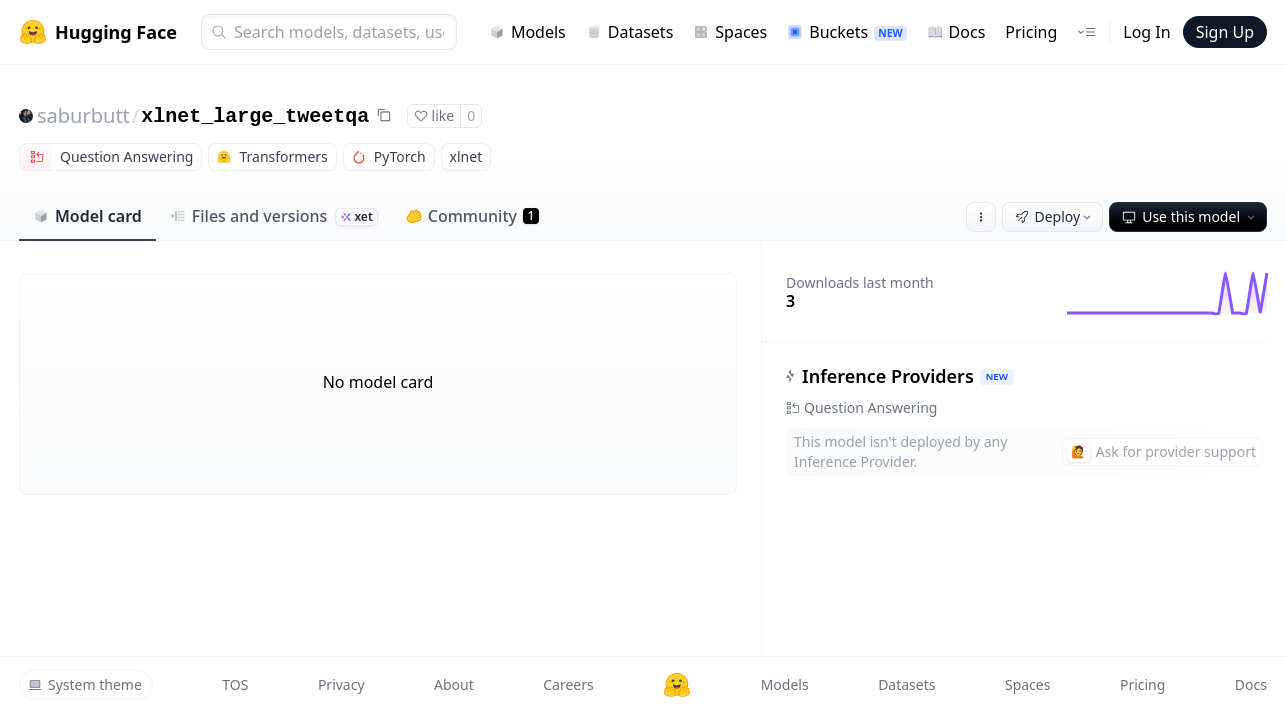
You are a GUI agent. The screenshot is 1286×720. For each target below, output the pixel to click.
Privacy (341, 684)
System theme (85, 684)
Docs (956, 32)
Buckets (846, 32)
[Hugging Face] (677, 685)
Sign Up (1225, 32)
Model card (87, 216)
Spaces (730, 32)
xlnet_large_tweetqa (255, 116)
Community (472, 216)
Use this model (1190, 216)
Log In (1146, 32)
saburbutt (83, 115)
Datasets (630, 32)
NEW (997, 376)
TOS (235, 684)
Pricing (1031, 32)
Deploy (1055, 216)
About (454, 684)
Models (527, 32)
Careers (568, 684)
